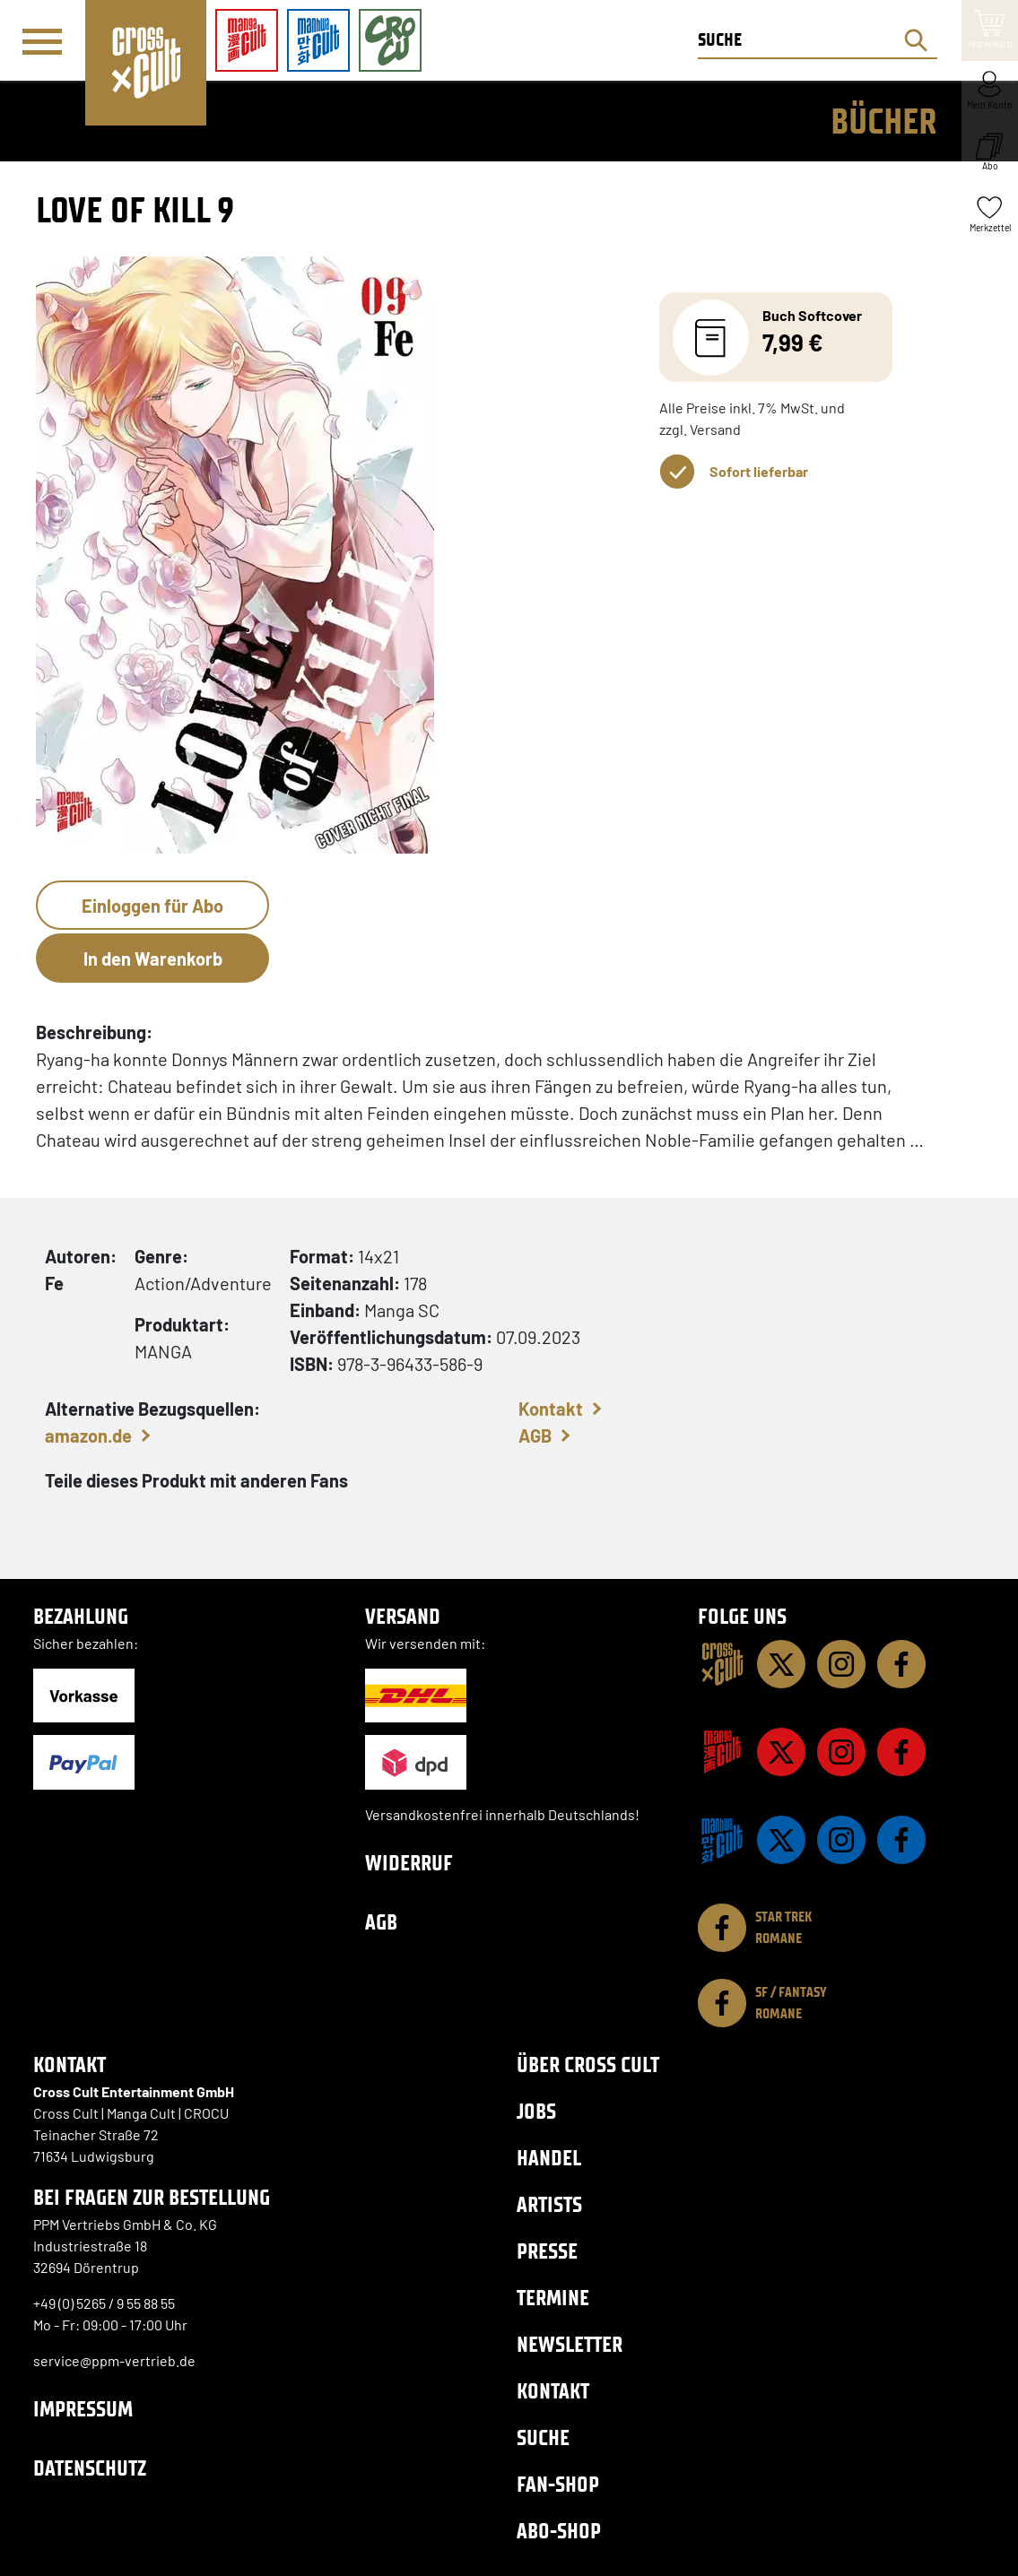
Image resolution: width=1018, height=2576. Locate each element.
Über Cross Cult (588, 2064)
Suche (543, 2437)
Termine (553, 2298)
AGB (535, 1435)
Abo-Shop (559, 2531)
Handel (549, 2158)
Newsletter (569, 2344)
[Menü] (42, 41)
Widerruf (409, 1863)
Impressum (83, 2409)
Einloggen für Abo (152, 905)
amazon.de (88, 1435)
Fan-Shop (558, 2484)
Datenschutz (89, 2468)
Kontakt (550, 1408)
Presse (547, 2251)
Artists (549, 2204)
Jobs (536, 2111)
